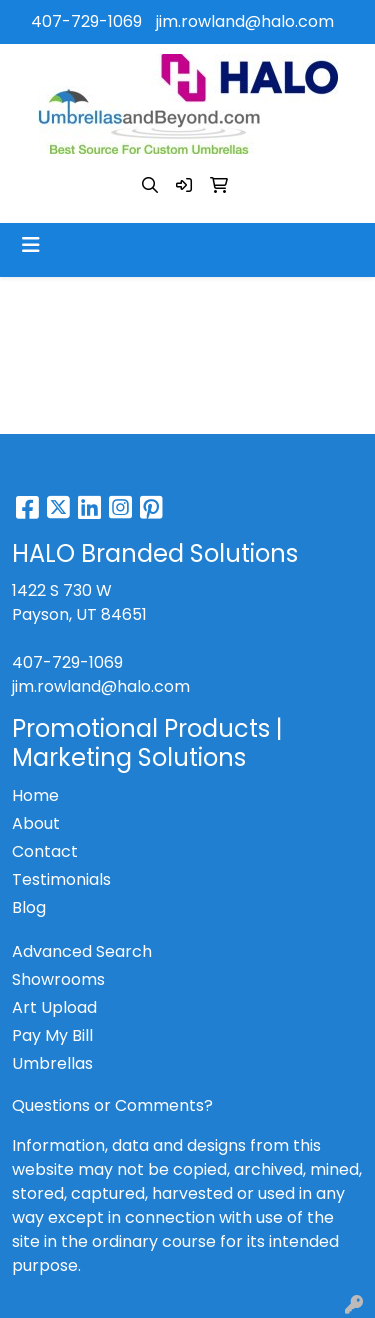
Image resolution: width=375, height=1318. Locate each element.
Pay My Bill (52, 1035)
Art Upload (54, 1007)
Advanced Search (82, 951)
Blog (29, 907)
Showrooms (58, 979)
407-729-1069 (86, 21)
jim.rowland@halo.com (245, 21)
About (36, 823)
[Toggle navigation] (31, 245)
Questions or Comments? (112, 1105)
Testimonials (61, 879)
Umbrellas (52, 1063)
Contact (45, 851)
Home (35, 795)
